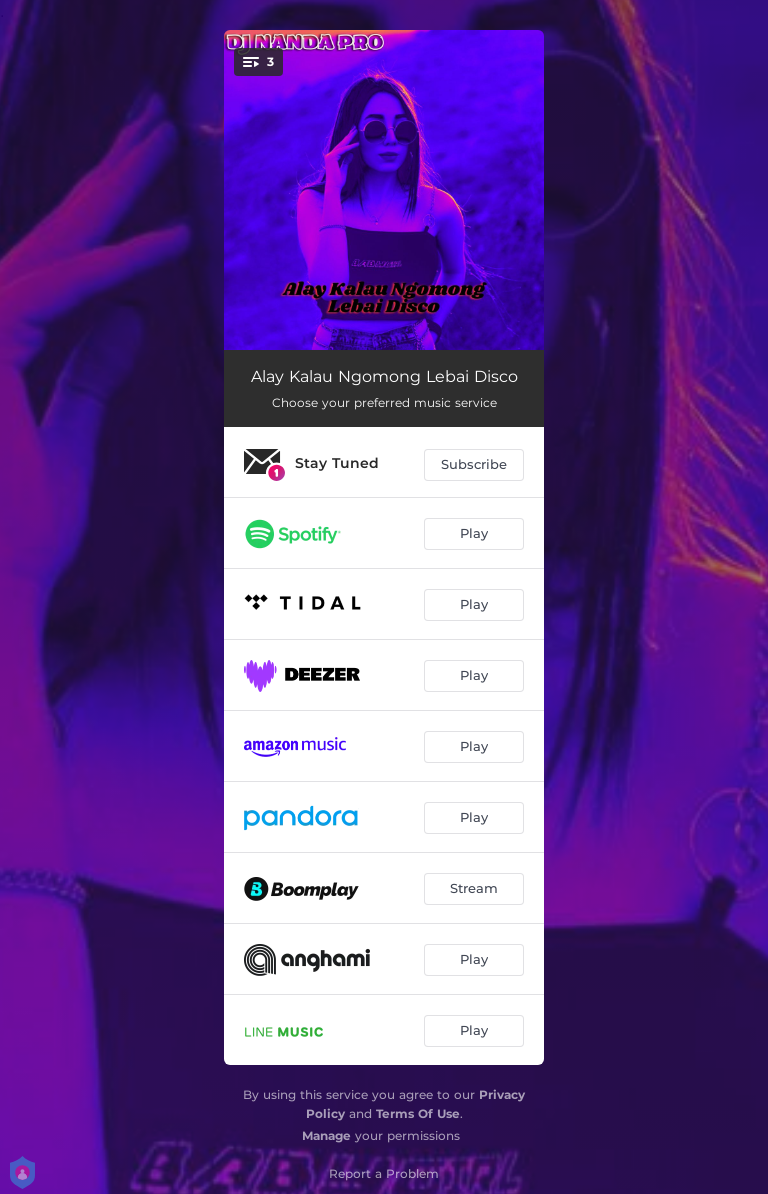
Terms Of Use (418, 1113)
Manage (326, 1135)
